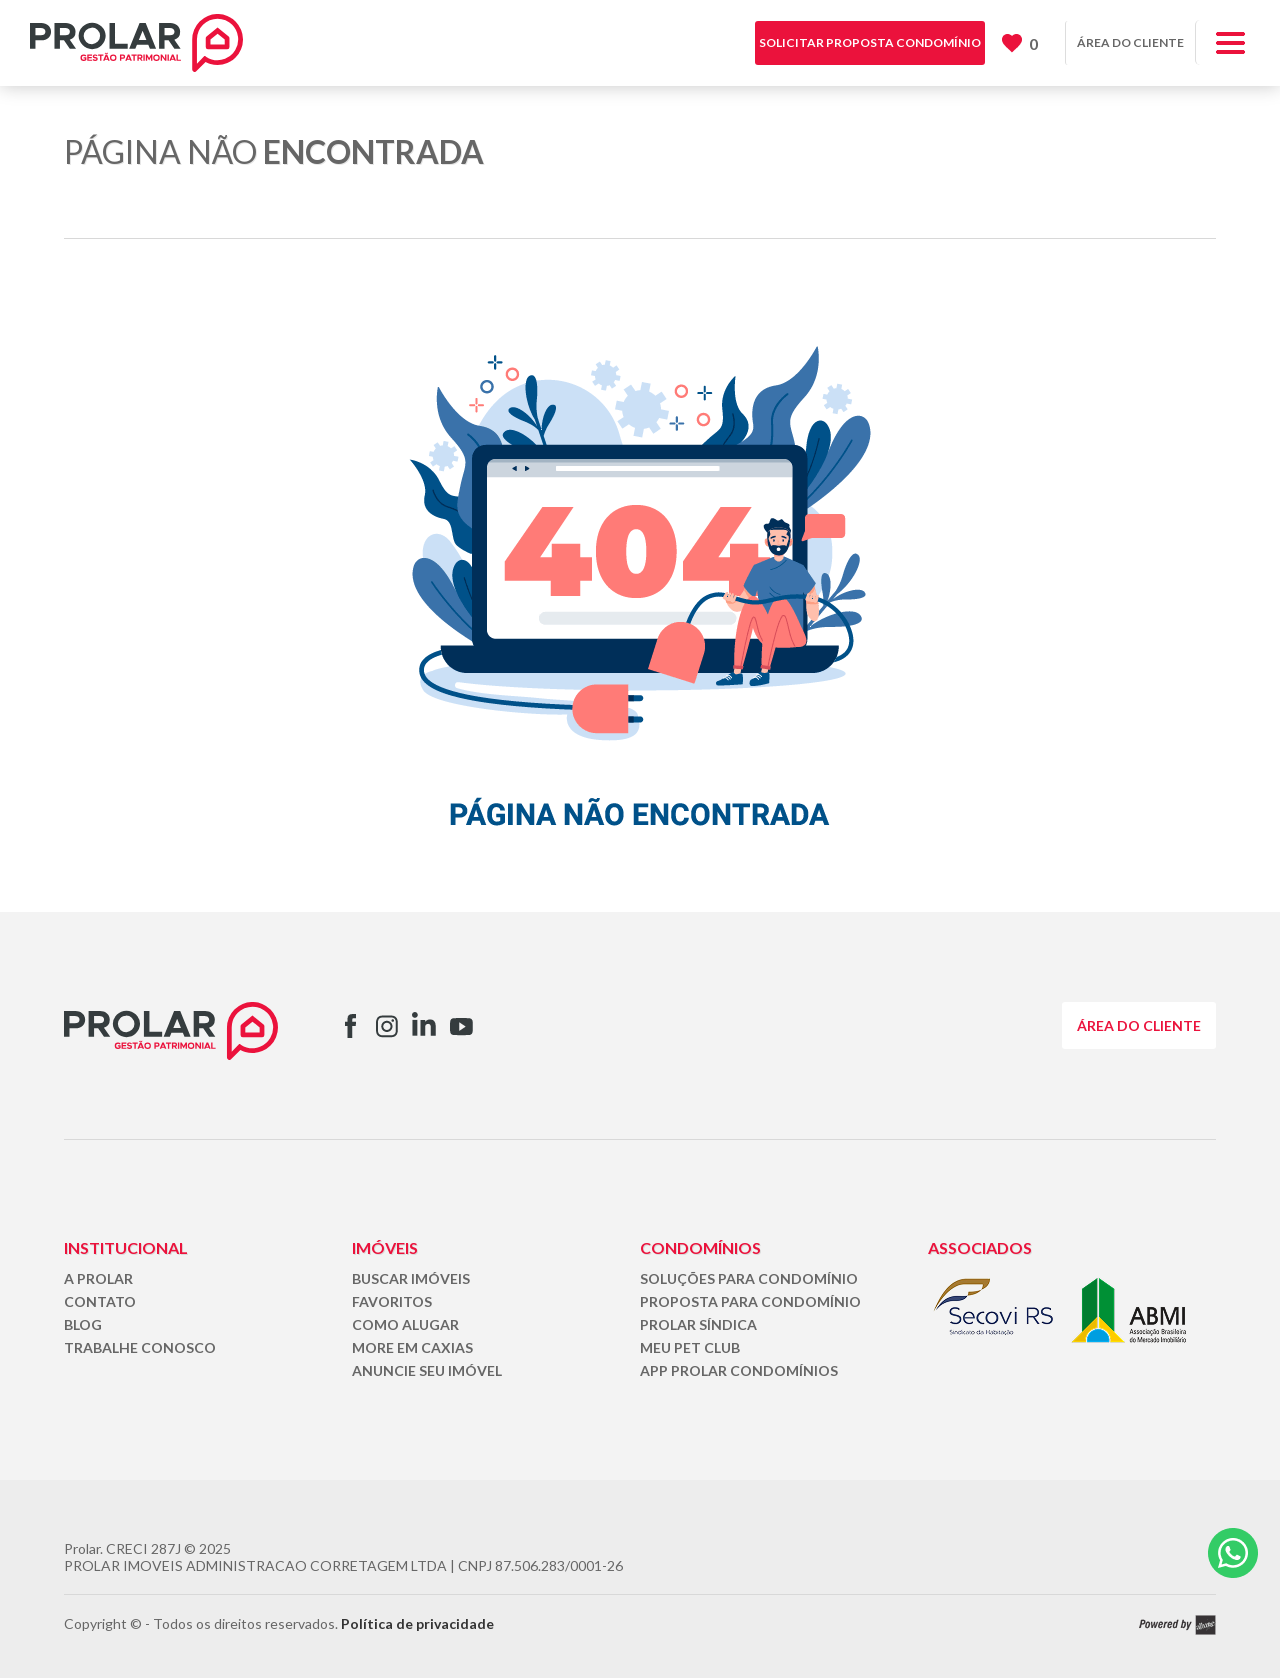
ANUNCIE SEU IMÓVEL (427, 1370)
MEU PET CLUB (690, 1347)
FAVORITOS (392, 1301)
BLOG (83, 1324)
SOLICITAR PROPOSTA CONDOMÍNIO (870, 42)
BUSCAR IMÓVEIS (411, 1278)
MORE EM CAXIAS (412, 1347)
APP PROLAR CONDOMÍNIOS (739, 1370)
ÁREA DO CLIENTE (1130, 42)
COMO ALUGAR (405, 1324)
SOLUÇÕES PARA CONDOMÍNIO (749, 1278)
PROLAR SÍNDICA (698, 1324)
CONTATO (100, 1301)
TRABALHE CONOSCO (140, 1347)
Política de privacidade (417, 1623)
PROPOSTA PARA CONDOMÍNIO (750, 1301)
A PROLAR (98, 1278)
